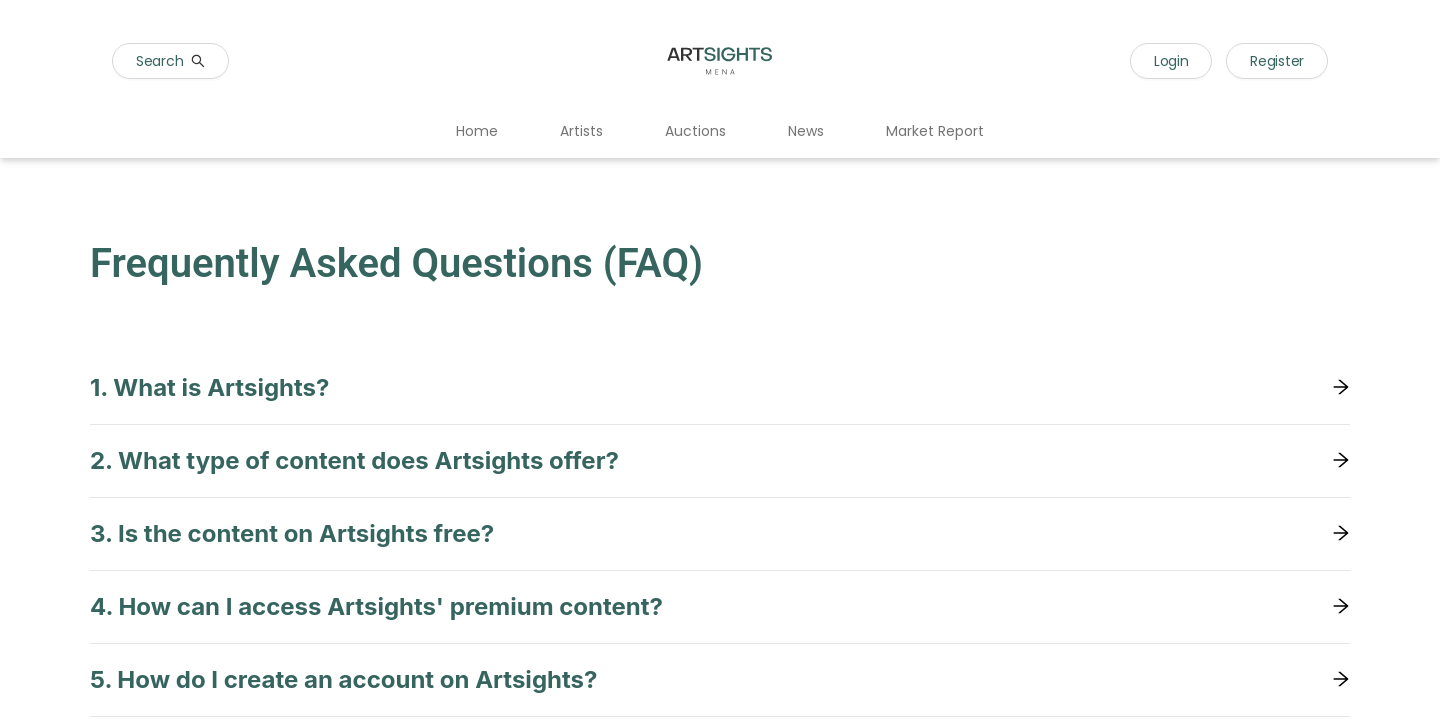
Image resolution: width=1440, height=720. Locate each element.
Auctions (695, 131)
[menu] (720, 132)
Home (477, 131)
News (806, 131)
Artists (581, 131)
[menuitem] (477, 132)
